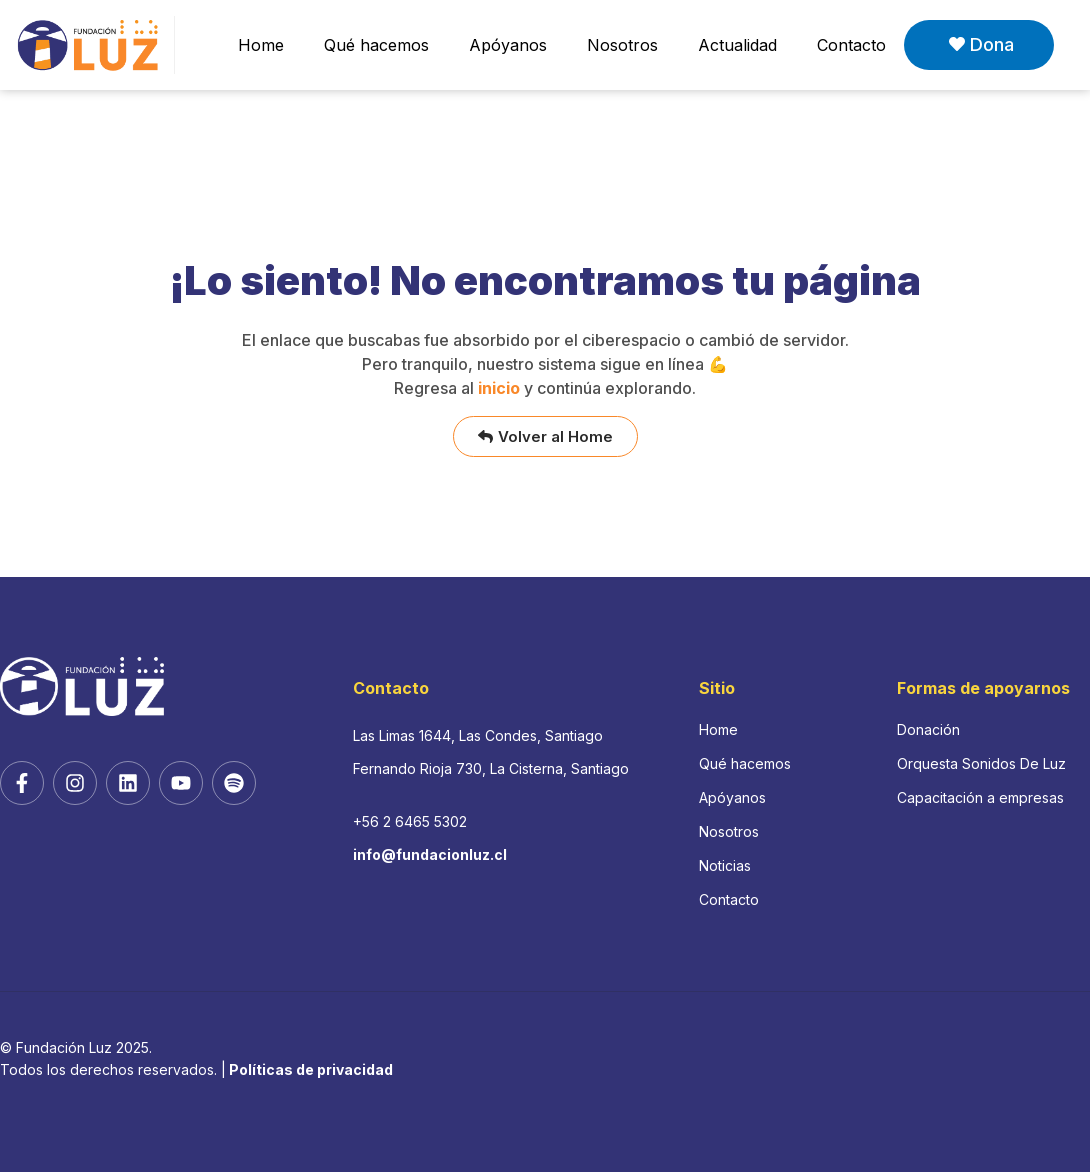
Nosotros (622, 45)
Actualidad (737, 45)
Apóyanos (508, 45)
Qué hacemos (376, 45)
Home (261, 45)
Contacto (851, 45)
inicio (499, 388)
